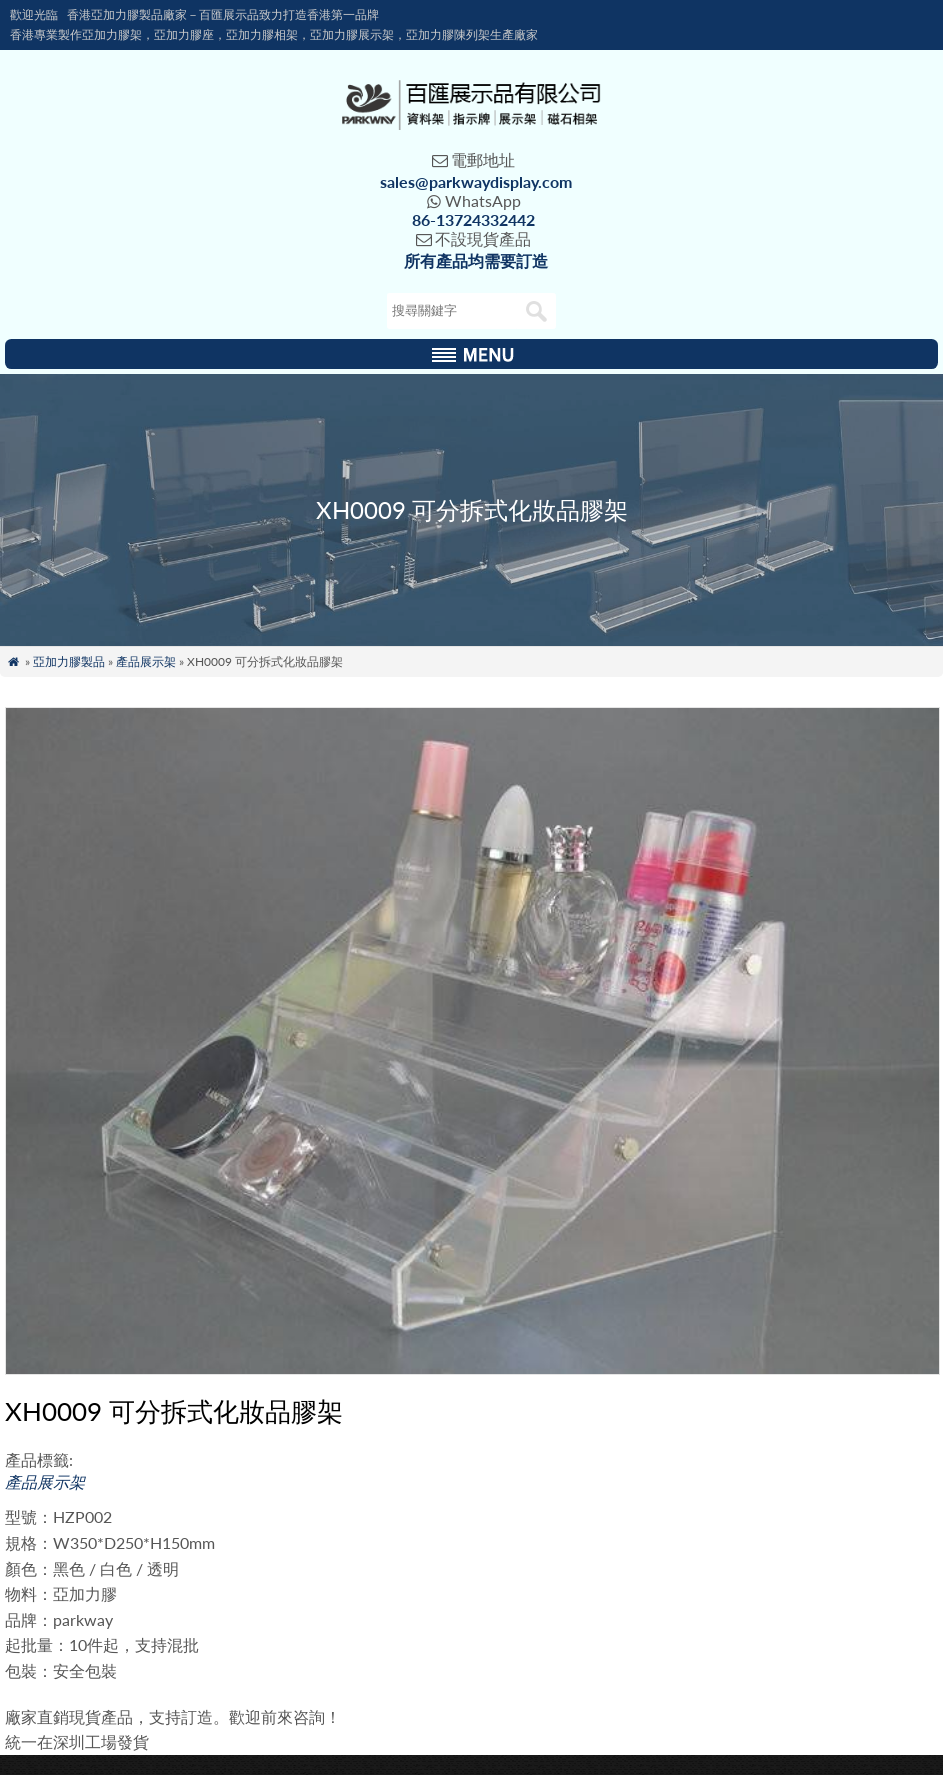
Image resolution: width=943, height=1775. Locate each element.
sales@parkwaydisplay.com (476, 181)
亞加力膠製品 (69, 661)
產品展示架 (146, 661)
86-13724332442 (473, 219)
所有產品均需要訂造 (476, 260)
